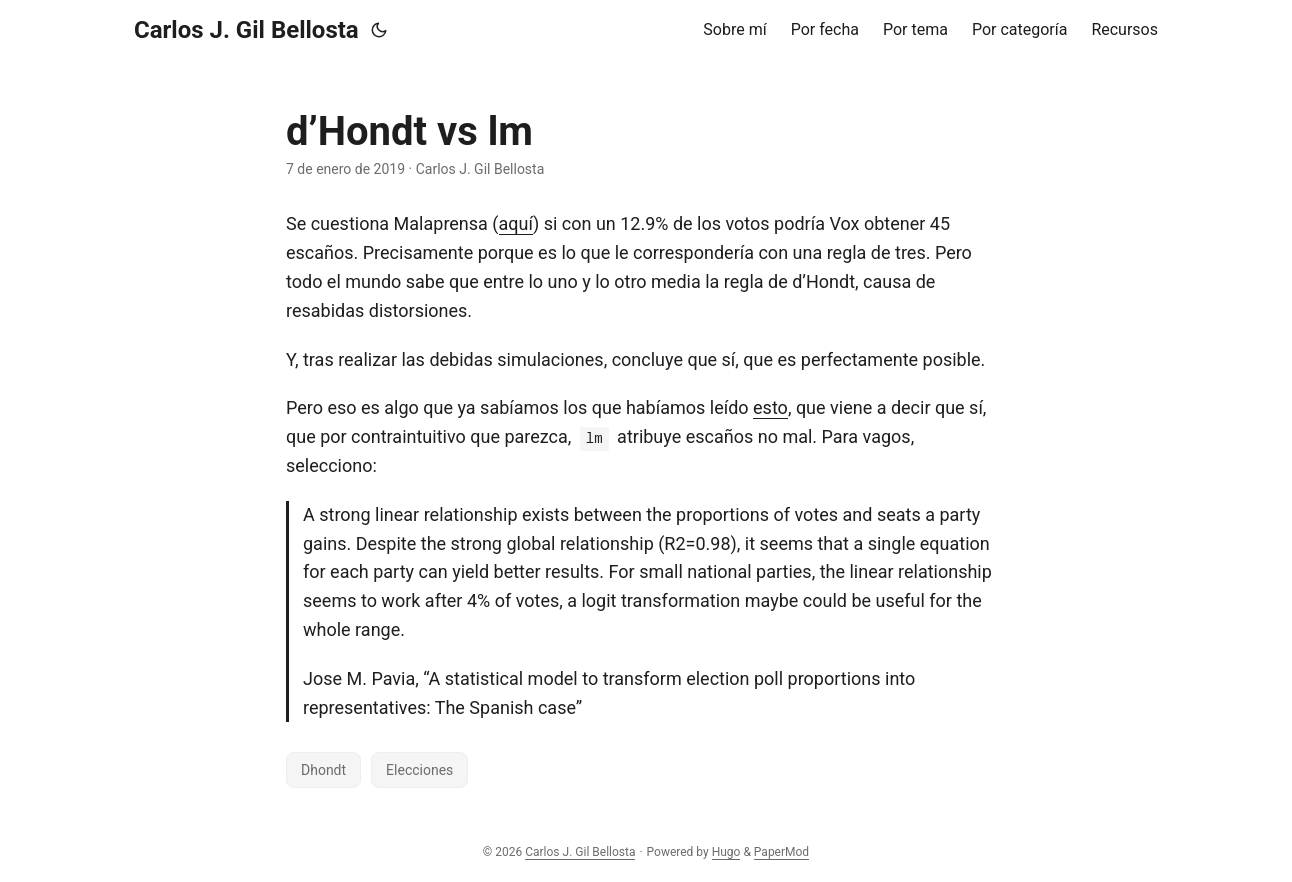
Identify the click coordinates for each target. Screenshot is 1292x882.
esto (770, 407)
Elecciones (419, 770)
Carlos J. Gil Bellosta (246, 30)
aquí (516, 223)
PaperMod (781, 852)
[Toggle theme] (379, 30)
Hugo (726, 852)
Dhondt (323, 770)
